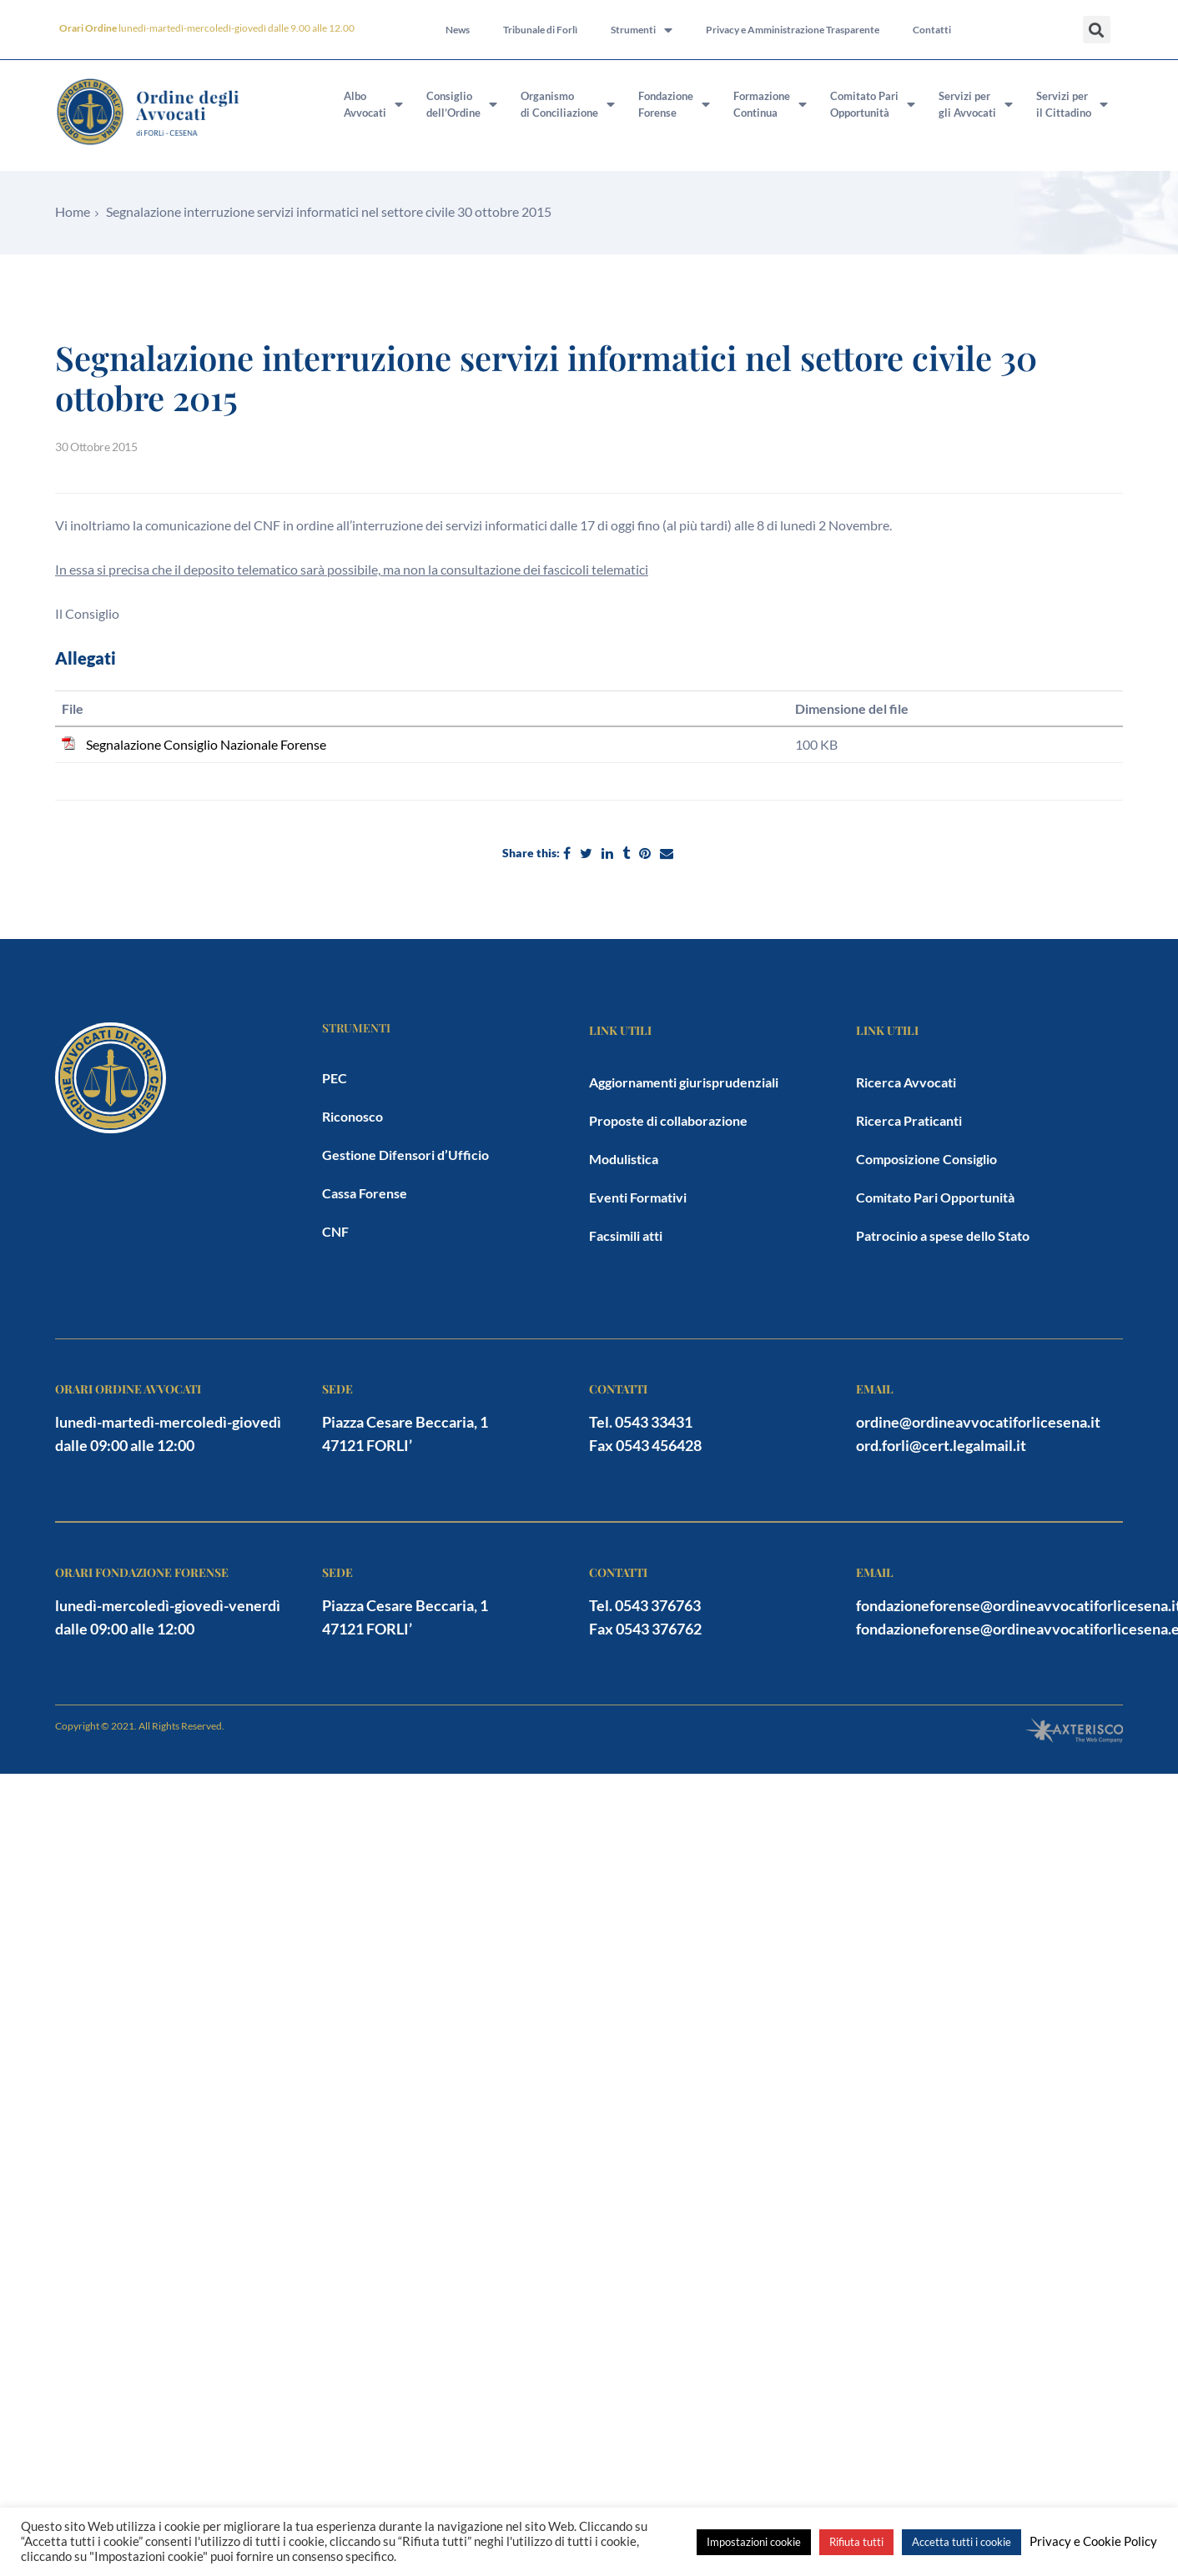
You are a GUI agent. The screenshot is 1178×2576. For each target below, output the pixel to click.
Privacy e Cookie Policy (1093, 2541)
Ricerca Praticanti (909, 1120)
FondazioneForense (674, 104)
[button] (1096, 29)
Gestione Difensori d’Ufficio (405, 1154)
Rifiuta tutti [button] (856, 2541)
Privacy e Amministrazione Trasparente (792, 29)
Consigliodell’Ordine (461, 104)
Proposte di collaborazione (668, 1120)
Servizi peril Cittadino (1072, 104)
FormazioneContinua (770, 104)
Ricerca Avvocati (906, 1082)
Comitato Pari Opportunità (935, 1197)
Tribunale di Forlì (540, 29)
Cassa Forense (364, 1193)
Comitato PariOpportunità (872, 104)
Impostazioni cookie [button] (754, 2541)
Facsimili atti (625, 1235)
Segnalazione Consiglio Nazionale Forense (206, 744)
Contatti (932, 29)
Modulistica (623, 1159)
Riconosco (352, 1116)
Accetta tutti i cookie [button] (961, 2541)
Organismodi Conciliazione (568, 104)
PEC (334, 1078)
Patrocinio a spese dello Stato (942, 1235)
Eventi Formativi (638, 1197)
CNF (335, 1231)
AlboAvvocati (373, 104)
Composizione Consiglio (926, 1159)
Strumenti (641, 30)
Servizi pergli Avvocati (976, 104)
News (458, 29)
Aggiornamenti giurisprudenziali (683, 1082)
